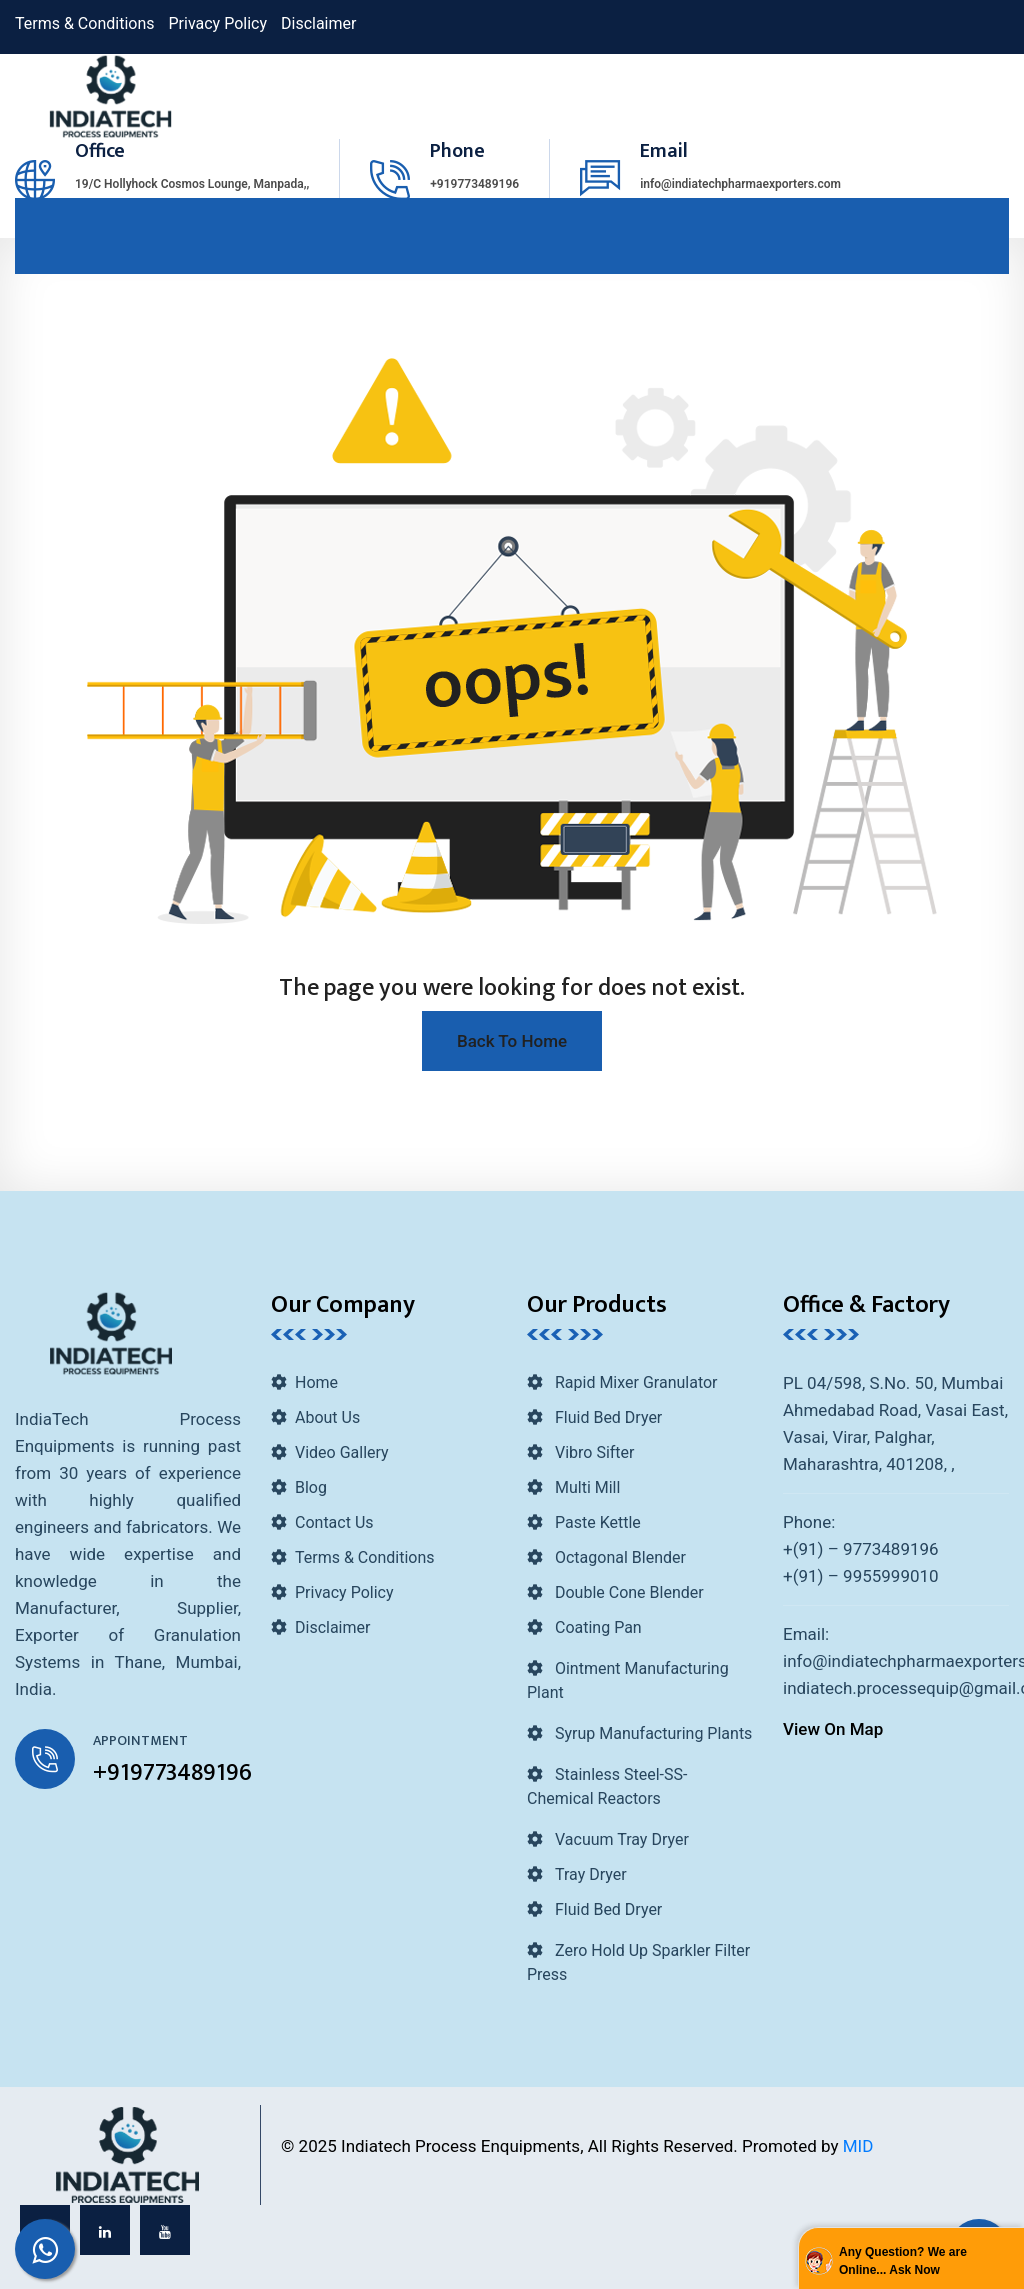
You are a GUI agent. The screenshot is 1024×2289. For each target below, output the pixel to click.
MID (858, 2146)
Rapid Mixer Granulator (634, 1382)
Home (316, 1382)
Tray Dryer (589, 1874)
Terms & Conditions (85, 23)
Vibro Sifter (592, 1452)
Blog (311, 1487)
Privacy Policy (218, 23)
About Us (327, 1417)
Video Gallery (342, 1452)
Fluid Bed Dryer (606, 1417)
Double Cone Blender (627, 1592)
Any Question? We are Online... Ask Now (903, 2261)
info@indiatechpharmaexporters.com (740, 184)
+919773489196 (474, 184)
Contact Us (334, 1522)
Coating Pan (596, 1627)
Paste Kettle (596, 1522)
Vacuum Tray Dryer (620, 1839)
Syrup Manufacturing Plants (651, 1733)
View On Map (833, 1729)
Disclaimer (318, 23)
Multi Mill (585, 1487)
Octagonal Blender (618, 1557)
